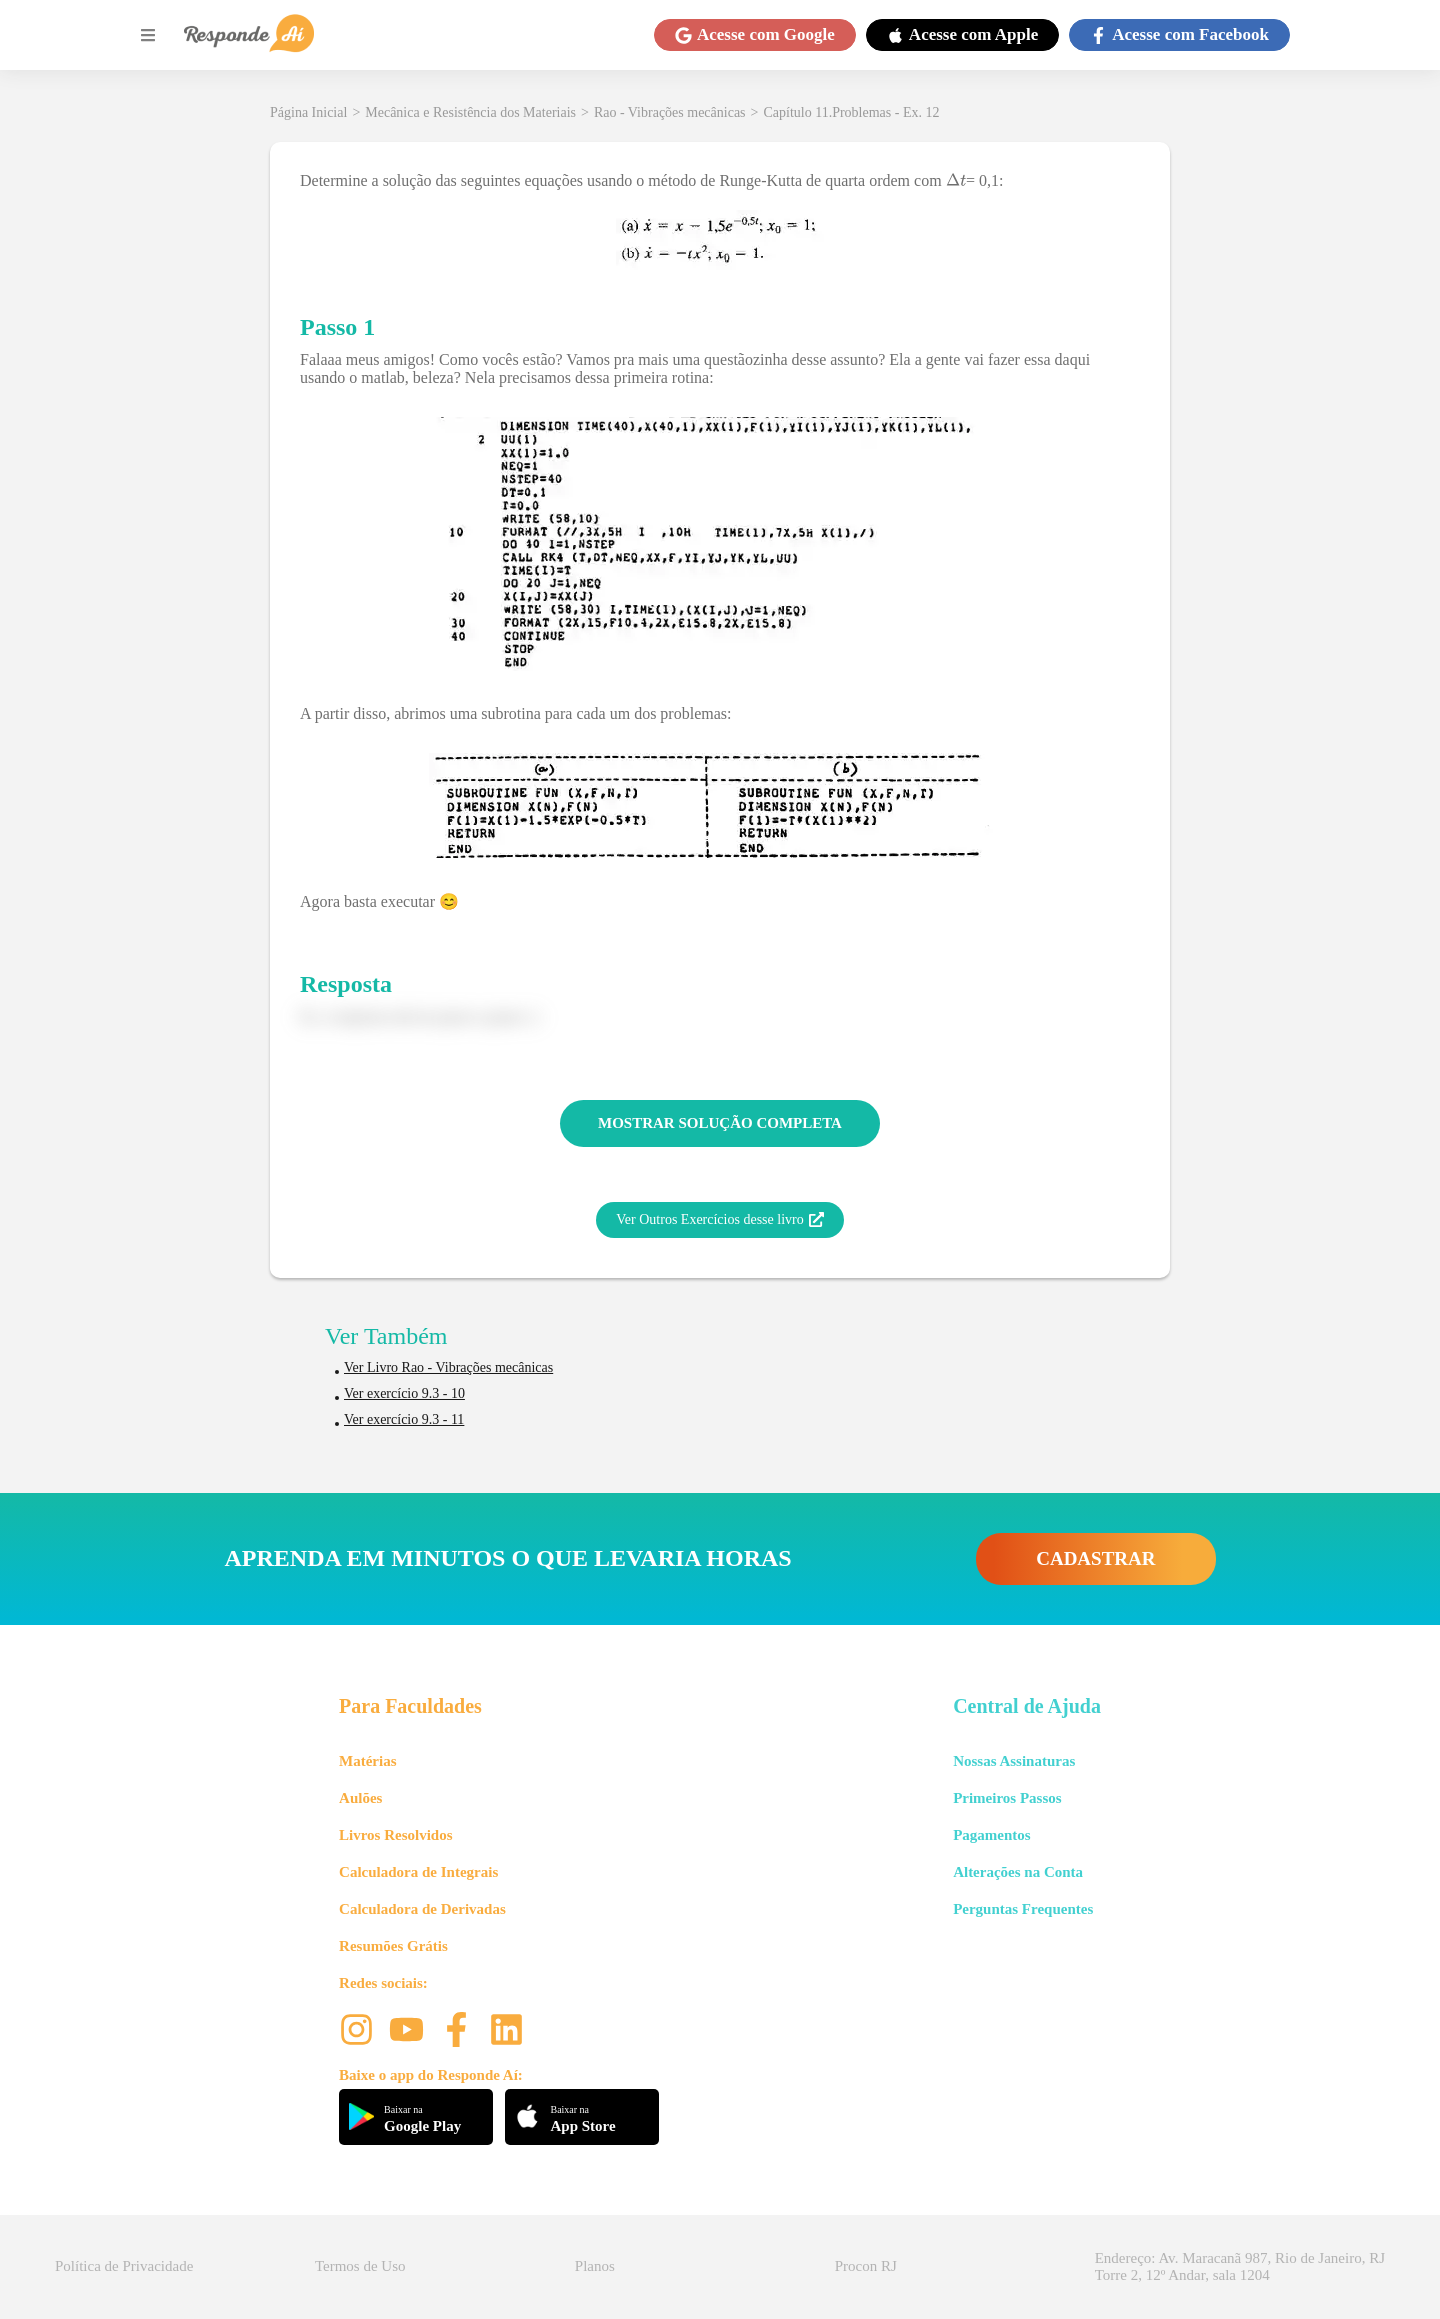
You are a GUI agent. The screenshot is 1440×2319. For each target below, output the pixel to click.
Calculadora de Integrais (418, 1872)
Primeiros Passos (1007, 1798)
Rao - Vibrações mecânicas (670, 112)
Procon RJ (866, 2266)
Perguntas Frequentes (1023, 1909)
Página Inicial (308, 112)
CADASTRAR (1095, 1558)
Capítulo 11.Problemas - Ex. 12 (851, 112)
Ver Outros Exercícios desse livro (719, 1220)
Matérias (367, 1761)
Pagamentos (992, 1835)
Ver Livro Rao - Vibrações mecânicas (448, 1367)
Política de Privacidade (124, 2266)
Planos (595, 2266)
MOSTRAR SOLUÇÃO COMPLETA (720, 1123)
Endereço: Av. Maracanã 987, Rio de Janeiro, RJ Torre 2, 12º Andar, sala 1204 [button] (1240, 2266)
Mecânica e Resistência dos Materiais (470, 112)
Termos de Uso (360, 2266)
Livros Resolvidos (396, 1835)
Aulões (360, 1798)
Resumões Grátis (393, 1946)
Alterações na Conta (1018, 1872)
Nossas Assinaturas (1014, 1761)
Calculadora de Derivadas (422, 1909)
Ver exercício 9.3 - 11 (404, 1419)
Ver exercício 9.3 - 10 (404, 1393)
